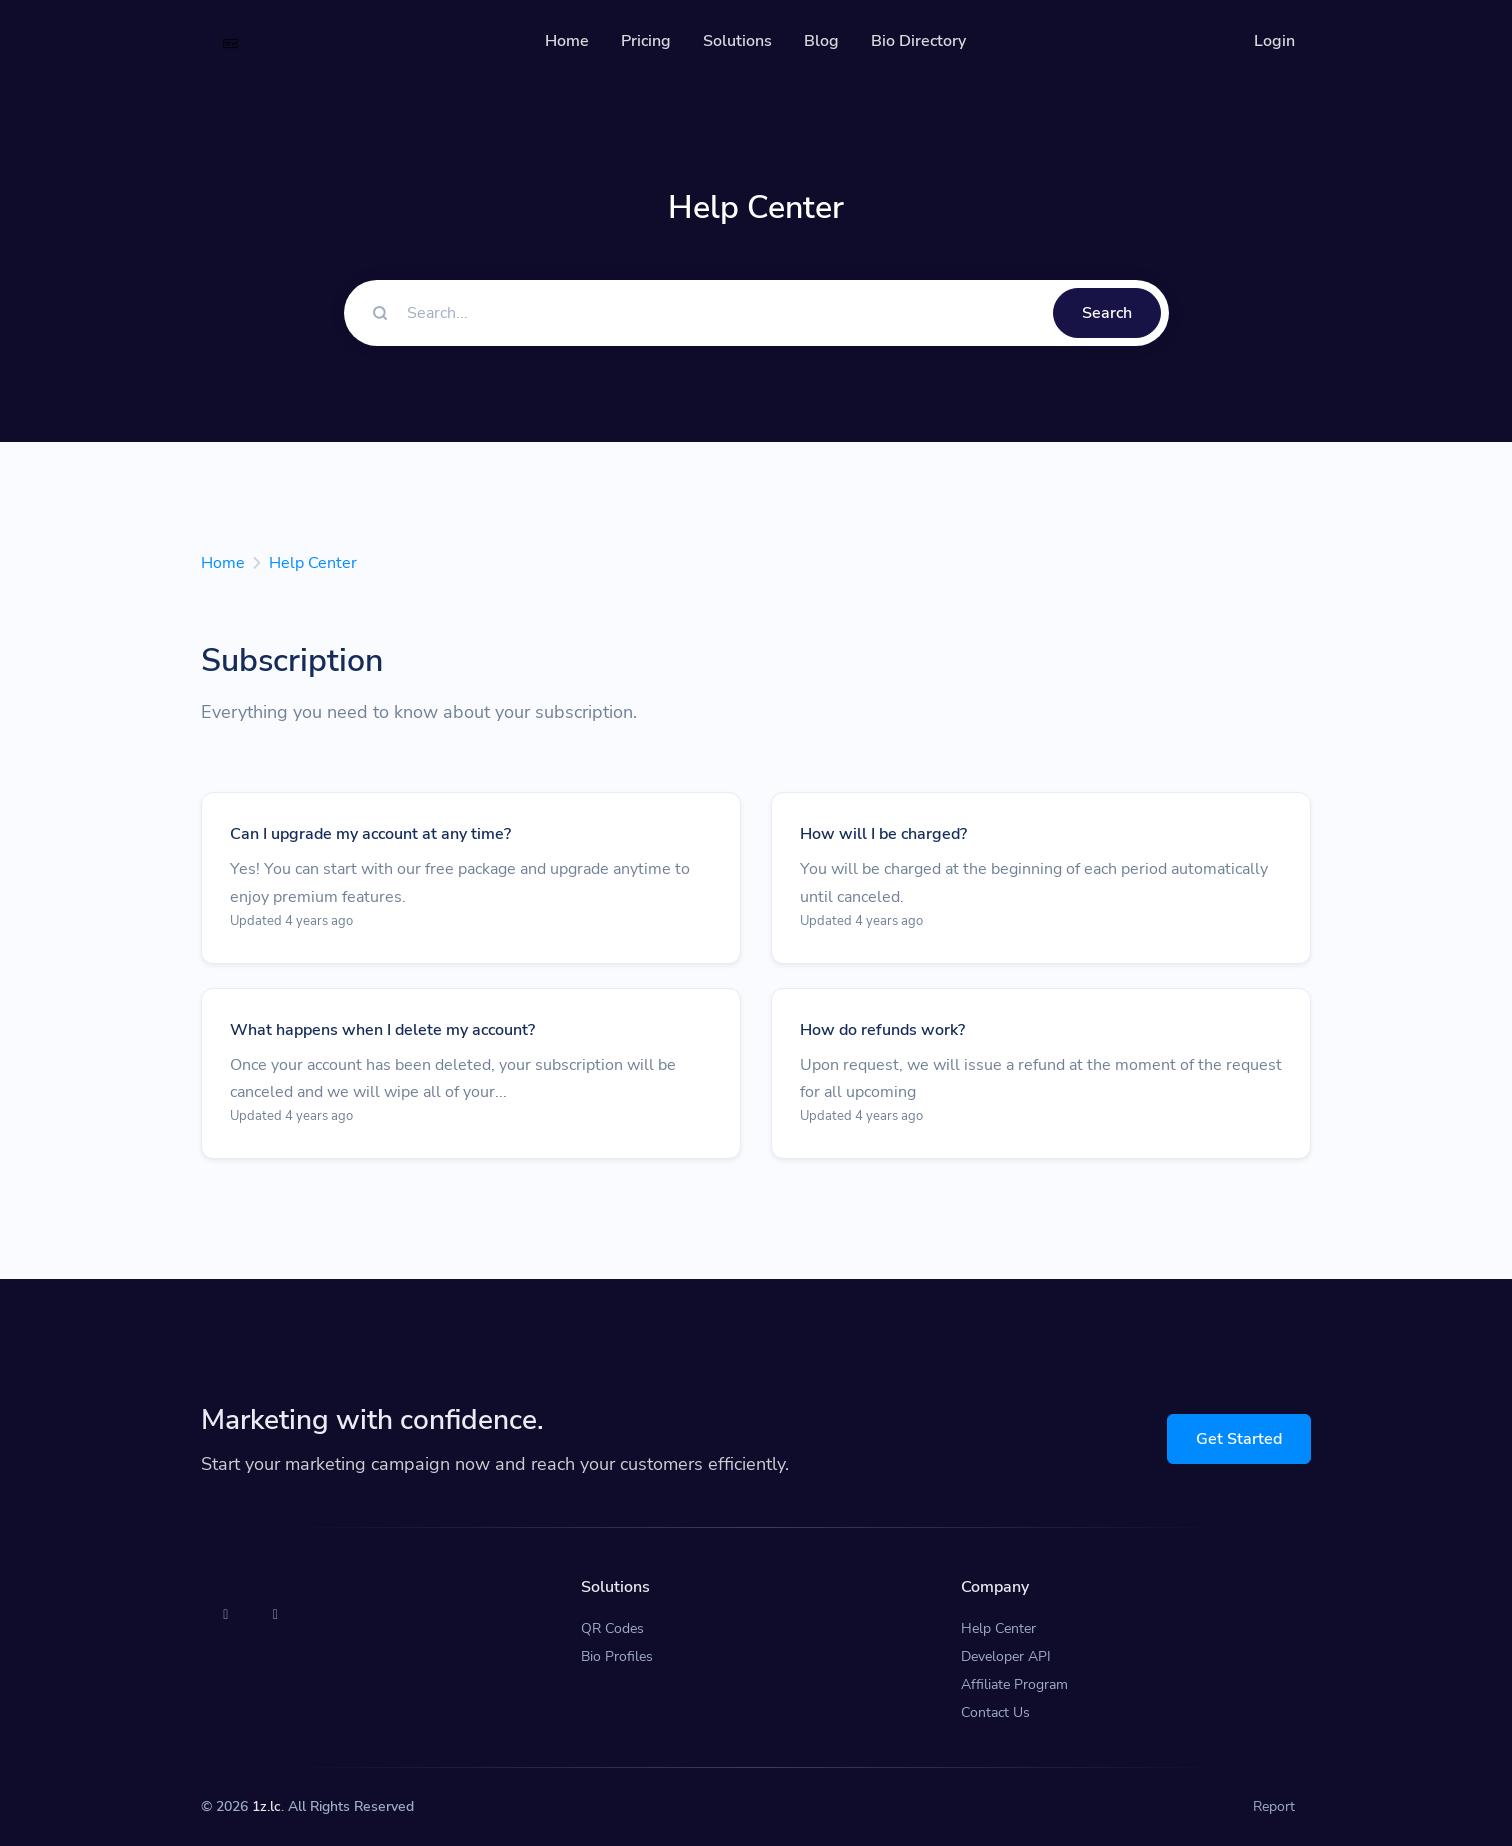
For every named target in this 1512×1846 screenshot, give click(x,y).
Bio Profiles (617, 1656)
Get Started (1239, 1439)
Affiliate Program (1014, 1684)
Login (1274, 41)
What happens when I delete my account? (382, 1030)
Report (1274, 1806)
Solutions (737, 41)
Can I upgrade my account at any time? (370, 834)
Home (567, 41)
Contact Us (995, 1712)
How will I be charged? (883, 834)
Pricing (646, 41)
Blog (821, 41)
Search (1107, 313)
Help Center (313, 563)
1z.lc (266, 1806)
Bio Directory (918, 41)
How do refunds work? (882, 1030)
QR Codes (612, 1628)
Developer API (1006, 1656)
